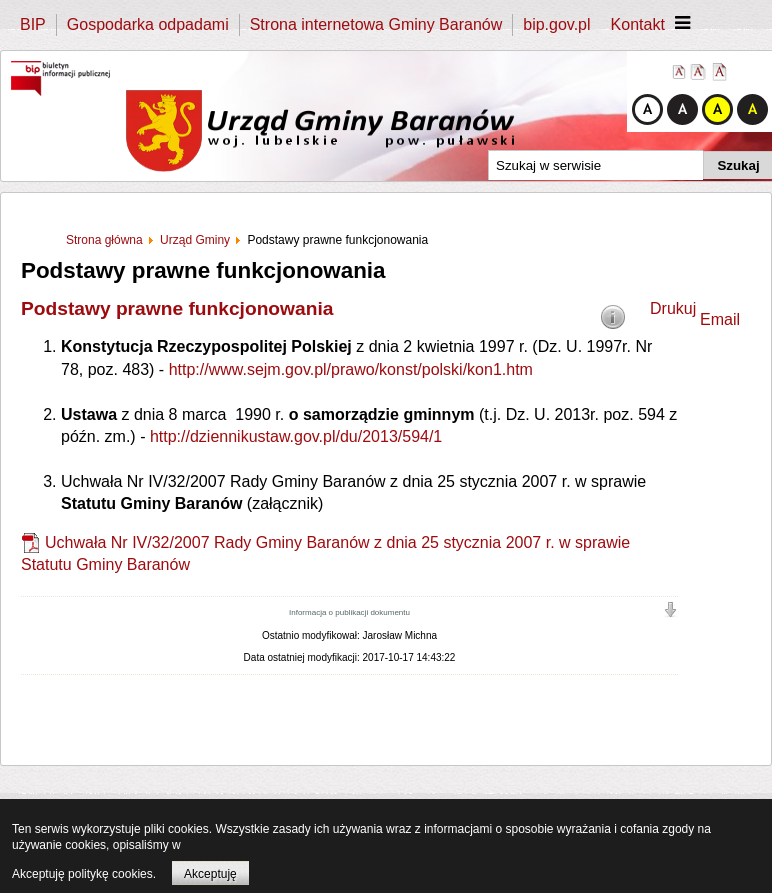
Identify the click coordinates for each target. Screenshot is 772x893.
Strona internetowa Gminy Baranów (376, 24)
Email (720, 319)
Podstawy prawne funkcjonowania (177, 308)
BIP (33, 24)
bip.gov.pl (556, 24)
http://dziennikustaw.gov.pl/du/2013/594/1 (296, 436)
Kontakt (638, 24)
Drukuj (673, 308)
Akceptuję (210, 874)
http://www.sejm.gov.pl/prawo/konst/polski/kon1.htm (351, 369)
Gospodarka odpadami (148, 24)
